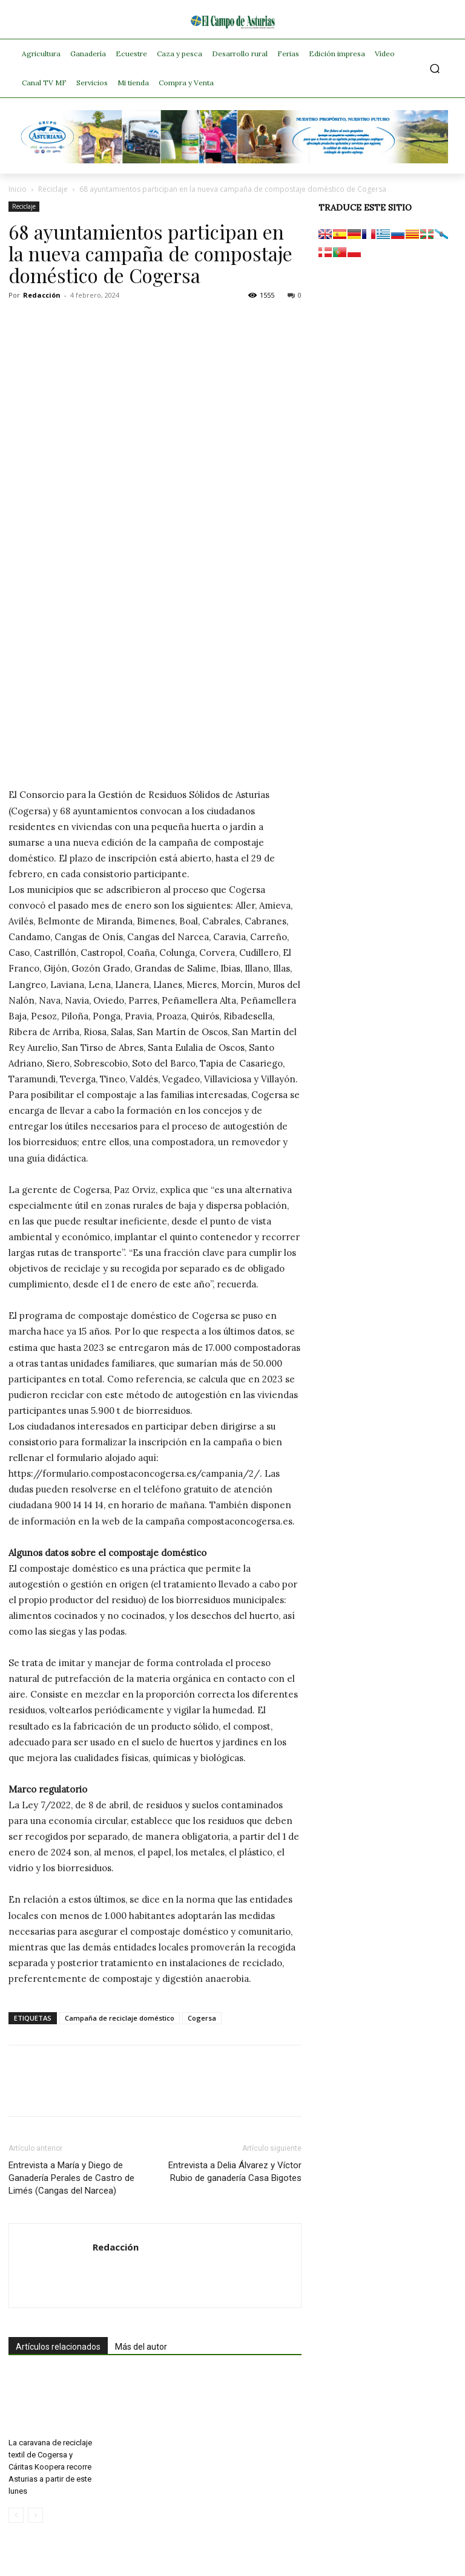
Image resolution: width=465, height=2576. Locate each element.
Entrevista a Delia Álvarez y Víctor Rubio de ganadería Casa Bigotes (235, 2171)
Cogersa (202, 2017)
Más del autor (141, 2347)
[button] (435, 69)
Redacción (42, 294)
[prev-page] (16, 2515)
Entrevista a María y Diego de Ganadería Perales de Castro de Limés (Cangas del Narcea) (71, 2178)
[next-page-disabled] (35, 2515)
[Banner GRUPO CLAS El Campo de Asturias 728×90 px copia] (232, 160)
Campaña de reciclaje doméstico (119, 2017)
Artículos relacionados (58, 2347)
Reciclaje (53, 189)
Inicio (17, 189)
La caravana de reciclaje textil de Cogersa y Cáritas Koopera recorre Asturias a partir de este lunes (50, 2467)
